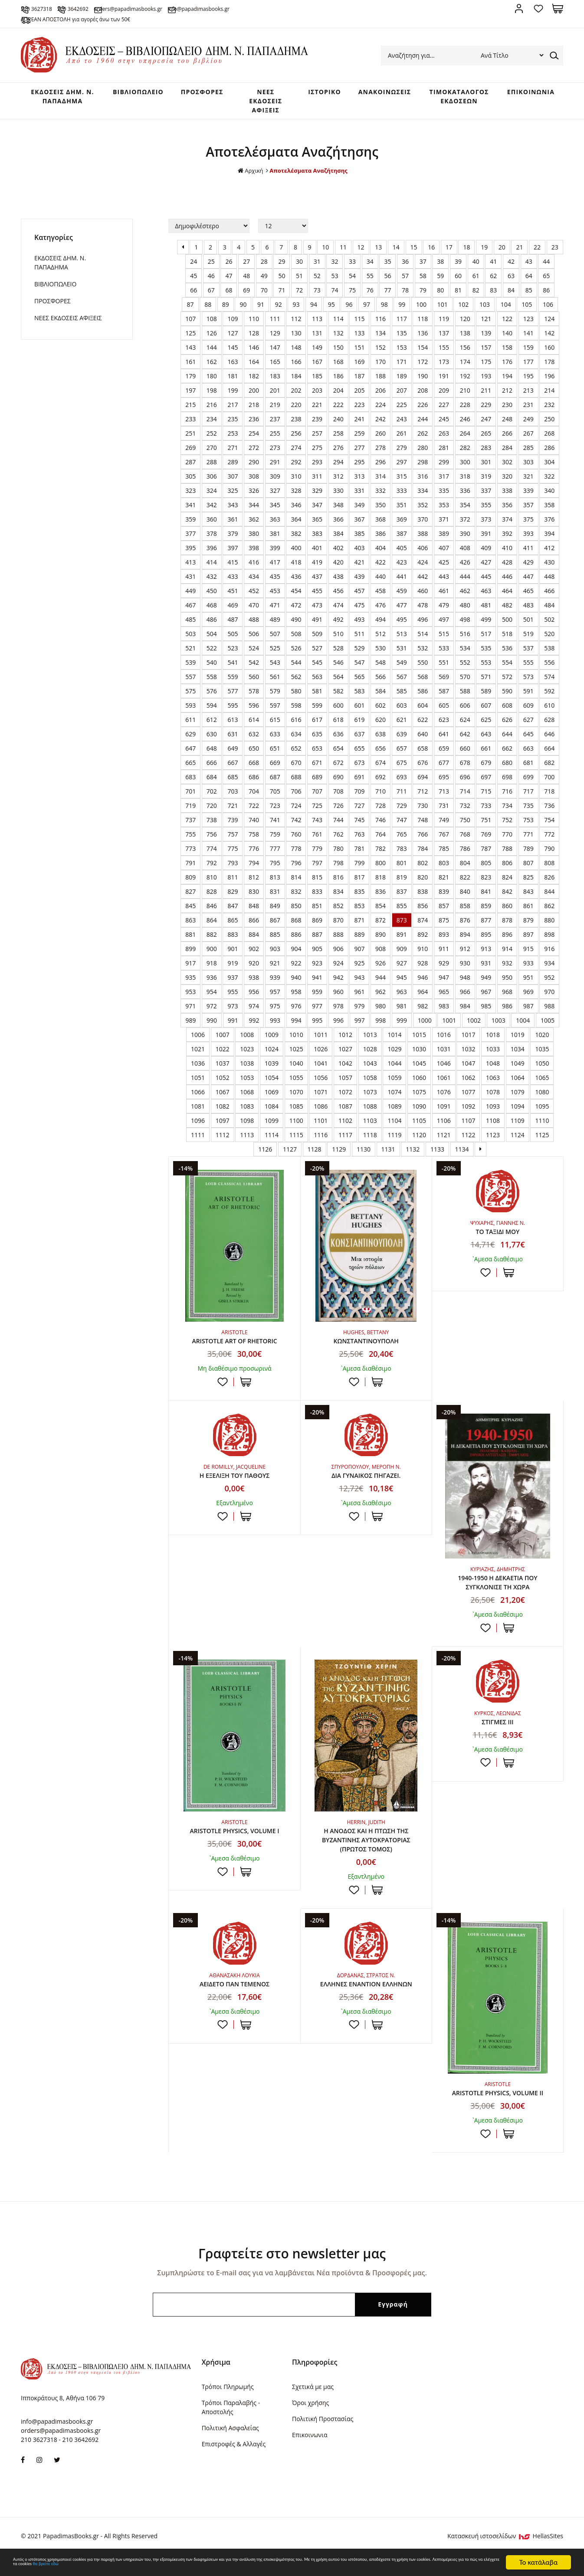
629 (190, 742)
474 (338, 614)
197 (190, 399)
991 (233, 1029)
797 (317, 871)
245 (444, 427)
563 (317, 685)
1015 (419, 1043)
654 (338, 757)
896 (507, 943)
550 (422, 671)
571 (486, 685)
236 (254, 427)
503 (190, 642)
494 (380, 628)
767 (444, 843)
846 (212, 914)
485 (190, 628)
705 (275, 800)
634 (296, 742)
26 (228, 270)
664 (549, 757)
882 (212, 943)
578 (254, 700)
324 (212, 499)
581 (317, 700)
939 (275, 986)
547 (359, 671)
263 (444, 442)
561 (275, 685)
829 (232, 900)
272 (254, 456)
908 (380, 957)
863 (190, 929)
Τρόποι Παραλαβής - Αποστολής (231, 2425)
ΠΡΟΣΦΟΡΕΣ (195, 95)
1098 (247, 1129)
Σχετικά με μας (313, 2404)
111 (275, 327)
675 (402, 771)
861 (528, 914)
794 (254, 871)
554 (507, 671)
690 (338, 785)
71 (281, 299)
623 (444, 728)
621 (402, 728)
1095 (542, 1115)
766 (422, 843)
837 (402, 900)
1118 (370, 1143)
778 (296, 857)
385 (359, 542)
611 (190, 728)
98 (384, 313)
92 (278, 313)
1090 (419, 1115)
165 (275, 370)
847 (232, 914)
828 (212, 900)
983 (444, 1015)
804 (465, 871)
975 (275, 1015)
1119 (394, 1143)
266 (507, 442)
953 (190, 1000)
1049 (518, 1072)
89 (225, 313)
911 (444, 957)
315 (402, 485)
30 (299, 270)
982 (422, 1015)
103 (484, 313)
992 (254, 1029)
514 (422, 642)
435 (275, 585)
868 (296, 929)
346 (296, 513)
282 (465, 456)
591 (528, 700)
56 (387, 284)
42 (511, 270)
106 (548, 313)
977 (317, 1015)
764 (380, 843)
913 (486, 957)
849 (275, 914)
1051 (198, 1086)
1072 (345, 1100)
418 (296, 571)
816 (338, 886)
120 (465, 327)
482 (507, 614)
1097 (223, 1129)
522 (212, 657)
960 (338, 1000)
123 (528, 327)
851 (317, 914)
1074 (394, 1100)
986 (507, 1015)
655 (359, 757)
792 (212, 871)
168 (338, 370)
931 (486, 972)
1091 (444, 1115)
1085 (296, 1115)
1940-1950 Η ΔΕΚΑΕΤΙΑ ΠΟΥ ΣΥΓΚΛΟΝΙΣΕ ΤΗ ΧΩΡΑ (497, 1594)
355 (486, 513)
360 (212, 528)
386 (380, 542)
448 (549, 585)
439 (359, 585)
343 (232, 513)
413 (190, 571)
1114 (272, 1143)
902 (254, 957)
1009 (272, 1043)
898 (549, 943)
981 (402, 1015)
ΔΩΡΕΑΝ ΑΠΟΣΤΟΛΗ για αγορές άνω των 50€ (104, 18)
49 (264, 284)
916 (549, 957)
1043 (370, 1072)
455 (317, 599)
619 (359, 728)
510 (338, 642)
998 (380, 1029)
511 (359, 642)
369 (402, 528)
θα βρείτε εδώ (393, 2566)
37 (423, 270)
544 (296, 671)
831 (275, 900)
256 (296, 442)
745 (359, 828)
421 (359, 571)
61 (475, 284)
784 (422, 857)
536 (507, 657)
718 (549, 800)
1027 (345, 1057)
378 (212, 542)
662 (507, 757)
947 (444, 986)
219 (275, 413)
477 (402, 614)
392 (507, 542)
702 (212, 800)
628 (549, 728)
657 (402, 757)
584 (380, 700)
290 (254, 470)
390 (465, 542)
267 (528, 442)
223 (359, 413)
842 (507, 900)
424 (422, 571)
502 (549, 628)
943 (359, 986)
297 (402, 470)
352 (422, 513)
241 (359, 427)
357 (528, 513)
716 (507, 800)
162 (212, 370)
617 (317, 728)
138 (465, 342)
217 (232, 413)
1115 (296, 1143)
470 (254, 614)
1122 (468, 1143)
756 (212, 843)
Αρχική (247, 179)
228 (465, 413)
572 (507, 685)
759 (275, 843)
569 (444, 685)
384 (338, 542)
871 (359, 929)
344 (254, 513)
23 (554, 256)
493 (359, 628)
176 (507, 370)
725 (317, 814)
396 (212, 556)
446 (507, 585)
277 (359, 456)
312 (338, 485)
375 (528, 528)
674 (380, 771)
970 (549, 1000)
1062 (468, 1086)
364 (296, 528)
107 (190, 327)
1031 (444, 1057)
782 (380, 857)
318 (465, 485)
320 (507, 485)
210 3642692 (110, 8)
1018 (493, 1043)
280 (422, 456)
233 (190, 427)
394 (549, 542)
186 (338, 385)
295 (359, 470)
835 (359, 900)
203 (317, 399)
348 (338, 513)
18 (466, 256)
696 (465, 785)
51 (299, 284)
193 (486, 385)
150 (338, 356)
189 (402, 385)
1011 (321, 1043)
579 (275, 700)
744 (338, 828)
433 (232, 585)
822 (465, 886)
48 (246, 284)
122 (507, 327)
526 (296, 657)
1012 (345, 1043)
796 (296, 871)
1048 (493, 1072)
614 (254, 728)
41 (493, 270)
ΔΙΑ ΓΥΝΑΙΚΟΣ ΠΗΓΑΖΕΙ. (366, 1486)
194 (507, 385)
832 (296, 900)
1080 (542, 1100)
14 (396, 256)
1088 (370, 1115)
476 (380, 614)
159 (528, 356)
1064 (518, 1086)
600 (338, 714)
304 (549, 470)
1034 (518, 1057)
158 (507, 356)
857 (444, 914)
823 (486, 886)
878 (507, 929)
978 (338, 1015)
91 (260, 313)
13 (378, 256)
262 (422, 442)
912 (465, 957)
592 (549, 700)
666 (212, 771)
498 (465, 628)
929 (444, 972)
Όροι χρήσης (310, 2420)
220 (296, 413)
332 (380, 499)
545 (317, 671)
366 (338, 528)
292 (296, 470)
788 (507, 857)
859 (486, 914)
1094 (518, 1115)
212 (507, 399)
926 (380, 972)
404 (380, 556)
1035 (542, 1057)
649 (232, 757)
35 (387, 270)
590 (507, 700)
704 (254, 800)
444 (465, 585)
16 (431, 256)
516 (465, 642)
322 (549, 485)
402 (338, 556)
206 (380, 399)
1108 (493, 1129)
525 (275, 657)
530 (380, 657)
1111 (198, 1143)
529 (359, 657)
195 (528, 385)
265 (486, 442)
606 (465, 714)
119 (444, 327)
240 (338, 427)
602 (380, 714)
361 (232, 528)
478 (422, 614)
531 (402, 657)
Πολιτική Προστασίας (322, 2436)
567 (402, 685)
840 (465, 900)
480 (465, 614)
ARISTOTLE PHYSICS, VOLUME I (234, 1844)
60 (458, 284)
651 (275, 757)
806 (507, 871)
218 (254, 413)
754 (549, 828)
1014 (394, 1043)
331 (359, 499)
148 (296, 356)
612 (212, 728)
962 (380, 1000)
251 (190, 442)
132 (338, 342)
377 (190, 542)
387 (402, 542)
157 (486, 356)
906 (338, 957)
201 (275, 399)
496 (422, 628)
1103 (370, 1129)
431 (190, 585)
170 (380, 370)
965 (444, 1000)
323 (190, 499)
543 (275, 671)
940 (296, 986)
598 (296, 714)
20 (502, 256)
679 (486, 771)
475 (359, 614)
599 (317, 714)
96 (348, 313)
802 (422, 871)
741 (275, 828)
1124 (518, 1143)
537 (528, 657)
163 (232, 370)
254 (254, 442)
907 (359, 957)
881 (190, 943)
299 (444, 470)
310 (296, 485)
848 (254, 914)
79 (423, 299)
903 (275, 957)
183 (275, 385)
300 (465, 470)
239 (317, 427)
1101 (321, 1129)
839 (444, 900)
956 (254, 1000)
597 (275, 714)
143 (190, 356)
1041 (321, 1072)
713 (444, 800)
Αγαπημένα (538, 8)
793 (232, 871)
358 (549, 513)
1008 (247, 1043)
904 (296, 957)
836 (380, 900)
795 (275, 871)
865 (232, 929)
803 (444, 871)
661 (486, 757)
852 (338, 914)
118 (422, 327)
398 (254, 556)
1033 (493, 1057)
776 (254, 857)
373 (486, 528)
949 (486, 986)
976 (296, 1015)
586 (422, 700)
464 (507, 599)
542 (254, 671)
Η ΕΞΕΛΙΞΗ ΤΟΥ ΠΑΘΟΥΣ (234, 1486)
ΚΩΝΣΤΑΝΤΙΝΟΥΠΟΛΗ (366, 1350)
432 (212, 585)
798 (338, 871)
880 (549, 929)
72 (299, 299)
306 (212, 485)
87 (190, 313)
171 (402, 370)
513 (402, 642)
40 (475, 270)
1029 (394, 1057)
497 (444, 628)
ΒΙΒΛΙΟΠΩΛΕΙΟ (126, 95)
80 (440, 299)
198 (212, 399)
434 (254, 585)
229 (486, 413)
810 (212, 886)
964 (422, 1000)
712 (422, 800)
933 (528, 972)
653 (317, 757)
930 (465, 972)
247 (486, 427)
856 (422, 914)
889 (359, 943)
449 (190, 599)
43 (528, 270)
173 (444, 370)
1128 (315, 1158)
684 (212, 785)
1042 (345, 1072)
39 (458, 270)
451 (232, 599)
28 (264, 270)
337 (486, 499)
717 (528, 800)
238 (296, 427)
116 (380, 327)
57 (405, 284)
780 (338, 857)
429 (528, 571)
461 (444, 599)
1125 (542, 1143)
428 (507, 571)
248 (507, 427)
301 (486, 470)
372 (465, 528)
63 (511, 284)
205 (359, 399)
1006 (198, 1043)
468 (212, 614)
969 (528, 1000)
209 (444, 399)
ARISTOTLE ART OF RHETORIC (234, 1350)
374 (507, 528)
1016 (444, 1043)
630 (212, 742)
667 (232, 771)
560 (254, 685)
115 (359, 327)
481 (486, 614)
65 (546, 284)
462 (465, 599)
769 (486, 843)
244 (422, 427)
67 (211, 299)
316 (422, 485)
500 (507, 628)
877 (486, 929)
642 (465, 742)
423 (402, 571)
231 (528, 413)
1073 (370, 1100)
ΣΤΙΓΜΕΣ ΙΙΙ (497, 1734)
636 (338, 742)
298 (422, 470)
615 (275, 728)
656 (380, 757)
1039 (272, 1072)
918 (212, 972)
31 (317, 270)
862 (549, 914)
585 (402, 700)
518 (507, 642)
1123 (493, 1143)
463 (486, 599)
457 (359, 599)
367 (359, 528)
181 (232, 385)
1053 (247, 1086)
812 (254, 886)
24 (193, 270)
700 (549, 785)
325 (232, 499)
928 (422, 972)
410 (507, 556)
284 (507, 456)
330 (338, 499)
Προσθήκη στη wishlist (223, 1391)
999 (402, 1029)
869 (317, 929)
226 (422, 413)
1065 (542, 1086)
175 (486, 370)
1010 (296, 1043)
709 (359, 800)
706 (296, 800)
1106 (444, 1129)
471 (275, 614)
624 (465, 728)
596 (254, 714)
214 (549, 399)
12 (361, 256)
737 (190, 828)
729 (402, 814)
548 (380, 671)
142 (549, 342)
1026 (321, 1057)
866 (254, 929)
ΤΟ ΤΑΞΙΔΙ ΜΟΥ (497, 1241)
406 (422, 556)
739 (232, 828)
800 (380, 871)
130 (296, 342)
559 (232, 685)
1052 (223, 1086)
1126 (265, 1158)
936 (212, 986)
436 (296, 585)
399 (275, 556)
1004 (523, 1029)
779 (317, 857)
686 (254, 785)
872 (380, 929)
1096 (198, 1129)
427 (486, 571)
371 (444, 528)
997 (359, 1029)
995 (317, 1029)
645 (528, 742)
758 (254, 843)
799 (359, 871)
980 (380, 1015)
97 (366, 313)
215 (190, 413)
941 (317, 986)
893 (444, 943)
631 (232, 742)
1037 (223, 1072)
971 (190, 1015)
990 (212, 1029)
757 (232, 843)
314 (380, 485)
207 (402, 399)
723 (275, 814)
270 (212, 456)
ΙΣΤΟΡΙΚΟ (309, 95)
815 (317, 886)
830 (254, 900)
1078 (493, 1100)
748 (422, 828)
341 (190, 513)
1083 (247, 1115)
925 (359, 972)
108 (212, 327)
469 (232, 614)
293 (317, 470)
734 (507, 814)
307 (232, 485)
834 (338, 900)
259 (359, 442)
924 (338, 972)
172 (422, 370)
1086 (321, 1115)
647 (190, 757)
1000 (425, 1029)
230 (507, 413)
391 (486, 542)
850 (296, 914)
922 (296, 972)
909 (402, 957)
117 (402, 327)
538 (549, 657)
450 (212, 599)
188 (380, 385)
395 (190, 556)
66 (193, 299)
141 (528, 342)
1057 (345, 1086)
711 (402, 800)
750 (465, 828)
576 (212, 700)
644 (507, 742)
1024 (272, 1057)
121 (486, 327)
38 (440, 270)
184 (296, 385)
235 (232, 427)
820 (422, 886)
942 (338, 986)
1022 (223, 1057)
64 (528, 284)
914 (507, 957)
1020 (542, 1043)
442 (422, 585)
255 (275, 442)
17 (449, 256)
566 (380, 685)
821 (444, 886)
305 (190, 485)
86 (546, 299)
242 (380, 427)
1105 (419, 1129)
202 (296, 399)
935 (190, 986)
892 (422, 943)
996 (338, 1029)
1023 (247, 1057)
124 (549, 327)
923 (317, 972)
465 (528, 599)
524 (254, 657)
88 (207, 313)
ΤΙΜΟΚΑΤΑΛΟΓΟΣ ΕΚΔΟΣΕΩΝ (452, 100)
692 (380, 785)
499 (486, 628)
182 (254, 385)
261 (402, 442)
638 (380, 742)
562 (296, 685)
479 (444, 614)
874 (422, 929)
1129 (339, 1158)
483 (528, 614)
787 (486, 857)
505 (232, 642)
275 (317, 456)
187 (359, 385)
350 (380, 513)
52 (317, 284)
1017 (468, 1043)
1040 (296, 1072)
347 (317, 513)
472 (296, 614)
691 (359, 785)
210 (465, 399)
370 (422, 528)
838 (422, 900)
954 (212, 1000)
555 (528, 671)
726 (338, 814)
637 (359, 742)
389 (444, 542)
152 (380, 356)
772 (549, 843)
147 (275, 356)
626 (507, 728)
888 (338, 943)
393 (528, 542)
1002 (474, 1029)
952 (549, 986)
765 (402, 843)
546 (338, 671)
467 (190, 614)
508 (296, 642)
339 (528, 499)
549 (402, 671)
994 (296, 1029)
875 (444, 929)
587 (444, 700)
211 (486, 399)
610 (549, 714)
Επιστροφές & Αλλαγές (234, 2462)
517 (486, 642)
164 (254, 370)
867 (275, 929)
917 (190, 972)
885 (275, 943)
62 (493, 284)
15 (413, 256)
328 (296, 499)
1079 (518, 1100)
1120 (419, 1143)
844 (549, 900)
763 (359, 843)
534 (465, 657)
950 (507, 986)
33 (352, 270)
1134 (462, 1158)
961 (359, 1000)
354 (465, 513)
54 (352, 284)
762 (338, 843)
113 (317, 327)
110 (254, 327)
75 (352, 299)
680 (507, 771)
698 (507, 785)
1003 (498, 1029)
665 (190, 771)
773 (190, 857)
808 (549, 871)
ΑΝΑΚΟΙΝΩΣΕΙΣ (372, 95)
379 (232, 542)
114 (338, 327)
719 (190, 814)
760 (296, 843)
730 (422, 814)
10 (325, 256)
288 (212, 470)
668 (254, 771)
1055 (296, 1086)
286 (549, 456)
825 (528, 886)
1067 (223, 1100)
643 (486, 742)
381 (275, 542)
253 (232, 442)
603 (402, 714)
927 (402, 972)
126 (212, 342)
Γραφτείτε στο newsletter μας (292, 2271)
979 (359, 1015)
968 (507, 1000)
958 (296, 1000)
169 (359, 370)
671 (317, 771)
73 (317, 299)
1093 (493, 1115)
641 (444, 742)
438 (338, 585)
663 (528, 757)
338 (507, 499)
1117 (345, 1143)
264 (465, 442)
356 (507, 513)
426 (465, 571)
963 (402, 1000)
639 (402, 742)
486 (212, 628)
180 (212, 385)
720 (212, 814)
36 (405, 270)
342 (212, 513)
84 (511, 299)
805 (486, 871)
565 (359, 685)
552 (465, 671)
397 (232, 556)
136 (422, 342)
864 (212, 929)
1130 (364, 1158)
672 (338, 771)
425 (444, 571)
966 (465, 1000)
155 (444, 356)
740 (254, 828)
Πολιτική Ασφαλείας (230, 2445)
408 (465, 556)
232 (549, 413)
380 (254, 542)
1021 (198, 1057)
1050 (542, 1072)
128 (254, 342)
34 (370, 270)
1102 (345, 1129)
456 (338, 599)
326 (254, 499)
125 (190, 342)
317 (444, 485)
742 (296, 828)
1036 (198, 1072)
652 (296, 757)
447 (528, 585)
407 (444, 556)
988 (549, 1015)
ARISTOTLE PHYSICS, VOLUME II (498, 2110)
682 (549, 771)
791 (190, 871)
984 (465, 1015)
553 (486, 671)
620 (380, 728)
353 (444, 513)
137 (444, 342)
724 (296, 814)
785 (444, 857)
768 (465, 843)
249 (528, 427)
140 (507, 342)
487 (232, 628)
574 (549, 685)
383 (317, 542)
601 (359, 714)
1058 (370, 1086)
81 (458, 299)
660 (465, 757)
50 (281, 284)
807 (528, 871)
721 (232, 814)
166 (296, 370)
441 (402, 585)
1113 (247, 1143)
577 (232, 700)
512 (380, 642)
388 (422, 542)
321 (528, 485)
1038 (247, 1072)
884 (254, 943)
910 (422, 957)
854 (380, 914)
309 (275, 485)
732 (465, 814)
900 (212, 957)
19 (484, 256)
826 (549, 886)
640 (422, 742)
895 (486, 943)
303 (528, 470)
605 (444, 714)
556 (549, 671)
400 (296, 556)
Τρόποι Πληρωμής (228, 2404)
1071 (321, 1100)
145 (232, 356)
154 (422, 356)
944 (380, 986)
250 (549, 427)
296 (380, 470)
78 (405, 299)
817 (359, 886)
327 (275, 499)
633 (275, 742)
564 (338, 685)
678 (465, 771)
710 (380, 800)
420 (338, 571)
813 (275, 886)
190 (422, 385)
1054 (272, 1086)
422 (380, 571)
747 (402, 828)
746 (380, 828)
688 (296, 785)
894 (465, 943)
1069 (272, 1100)
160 (549, 356)
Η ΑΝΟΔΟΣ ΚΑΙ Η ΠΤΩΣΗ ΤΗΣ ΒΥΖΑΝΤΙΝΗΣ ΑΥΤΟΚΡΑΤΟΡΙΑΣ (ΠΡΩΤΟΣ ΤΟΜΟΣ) (366, 1854)
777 (275, 857)
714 (465, 800)
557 (190, 685)
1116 (321, 1143)
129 (275, 342)
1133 (437, 1158)
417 (275, 571)
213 (528, 399)
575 (190, 700)
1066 (198, 1100)
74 (334, 299)
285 (528, 456)
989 (190, 1029)
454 (296, 599)
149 (317, 356)
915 (528, 957)
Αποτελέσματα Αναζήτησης (309, 179)
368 (380, 528)
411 (528, 556)
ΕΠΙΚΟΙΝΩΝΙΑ (529, 95)
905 (317, 957)
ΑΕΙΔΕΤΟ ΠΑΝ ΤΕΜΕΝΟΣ (234, 2000)
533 (444, 657)
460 (422, 599)
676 (422, 771)
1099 (272, 1129)
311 (317, 485)
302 (507, 470)
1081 (198, 1115)
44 (546, 270)
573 (528, 685)
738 (212, 828)
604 (422, 714)
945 (402, 986)
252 (212, 442)
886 (296, 943)
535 (486, 657)
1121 (444, 1143)
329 (317, 499)
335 (444, 499)
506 (254, 642)
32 (334, 270)
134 (380, 342)
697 (486, 785)
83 (493, 299)
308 (254, 485)
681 (528, 771)
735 (528, 814)
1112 (223, 1143)
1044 (394, 1072)
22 (537, 256)
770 (507, 843)
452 (254, 599)
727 (359, 814)
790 (549, 857)
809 (190, 886)
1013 (370, 1043)
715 (486, 800)
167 (317, 370)
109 (232, 327)
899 (190, 957)
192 (465, 385)
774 (212, 857)
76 (370, 299)
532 (422, 657)
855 (402, 914)
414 (212, 571)
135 (402, 342)
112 (296, 327)
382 (296, 542)
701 (190, 800)
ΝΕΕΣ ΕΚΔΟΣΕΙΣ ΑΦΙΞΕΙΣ (255, 104)
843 (528, 900)
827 (190, 900)
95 (331, 313)
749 (444, 828)
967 (486, 1000)
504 (212, 642)
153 (402, 356)
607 (486, 714)
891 (402, 943)
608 (507, 714)
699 (528, 785)
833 (317, 900)
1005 (547, 1029)
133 (359, 342)
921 (275, 972)
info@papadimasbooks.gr (295, 8)
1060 (419, 1086)
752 (507, 828)
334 (422, 499)
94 (313, 313)
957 (275, 1000)
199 (232, 399)
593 (190, 714)
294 (338, 470)
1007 (223, 1043)
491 (317, 628)
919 (232, 972)
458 (380, 599)
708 (338, 800)
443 (444, 585)
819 (402, 886)
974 (254, 1015)
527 (317, 657)
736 (549, 814)
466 (549, 599)
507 (275, 642)
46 (211, 284)
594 (212, 714)
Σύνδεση (518, 8)
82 (475, 299)
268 (549, 442)
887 (317, 943)
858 (465, 914)
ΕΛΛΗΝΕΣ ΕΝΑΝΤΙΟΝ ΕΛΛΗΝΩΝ (366, 2006)
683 (190, 785)
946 (422, 986)
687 (275, 785)
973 (232, 1015)
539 (190, 671)
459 (402, 599)
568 (422, 685)
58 (423, 284)
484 (549, 614)
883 (232, 943)
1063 (493, 1086)
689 (317, 785)
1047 (468, 1072)
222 (338, 413)
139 (486, 342)
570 (465, 685)
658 (422, 757)
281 (444, 456)
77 (387, 299)
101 (442, 313)
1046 (444, 1072)
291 (275, 470)
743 (317, 828)
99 (401, 313)
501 (528, 628)
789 (528, 857)
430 (549, 571)
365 (317, 528)
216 (212, 413)
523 (232, 657)
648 (212, 757)
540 (212, 671)
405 (402, 556)
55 (370, 284)
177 (528, 370)
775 (232, 857)
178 (549, 370)
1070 (296, 1100)
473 (317, 614)
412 (549, 556)
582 (338, 700)
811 (232, 886)
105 (527, 313)
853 (359, 914)
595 (232, 714)
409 (486, 556)
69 (246, 299)
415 (232, 571)
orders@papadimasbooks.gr (192, 8)
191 (444, 385)
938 (254, 986)
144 (212, 356)
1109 (518, 1129)
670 (296, 771)
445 (486, 585)
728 (380, 814)
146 (254, 356)
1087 (345, 1115)
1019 (518, 1043)
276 (338, 456)
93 (295, 313)
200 (254, 399)
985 (486, 1015)
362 (254, 528)
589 (486, 700)
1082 (223, 1115)
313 (359, 485)
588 (465, 700)
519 (528, 642)
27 (246, 270)
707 (317, 800)
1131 (388, 1158)
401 (317, 556)
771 (528, 843)
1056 (321, 1086)
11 (343, 256)
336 (465, 499)
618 (338, 728)
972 (212, 1015)
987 (528, 1015)
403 (359, 556)
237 (275, 427)
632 (254, 742)
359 (190, 528)
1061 (444, 1086)
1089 (394, 1115)
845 (190, 914)
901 (232, 957)
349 (359, 513)
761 (317, 843)
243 (402, 427)
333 (402, 499)
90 (243, 313)
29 (281, 270)
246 (465, 427)
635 (317, 742)
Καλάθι (557, 8)
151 (359, 356)
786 (465, 857)
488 (254, 628)
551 (444, 671)
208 (422, 399)
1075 (419, 1100)
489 (275, 628)
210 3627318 (52, 8)
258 (338, 442)
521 (190, 657)
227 (444, 413)
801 (402, 871)
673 (359, 771)
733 (486, 814)
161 (190, 370)
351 (402, 513)
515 (444, 642)
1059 (394, 1086)
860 (507, 914)
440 (380, 585)
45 (193, 284)
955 (232, 1000)
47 (228, 284)
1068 (247, 1100)
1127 (290, 1158)
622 (422, 728)
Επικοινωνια (309, 2452)
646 (549, 742)
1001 (449, 1029)
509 (317, 642)
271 (232, 456)
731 (444, 814)
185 (317, 385)
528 (338, 657)
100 (421, 313)
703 (232, 800)
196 (549, 385)
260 (380, 442)
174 (465, 370)
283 (486, 456)
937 (232, 986)
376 (549, 528)
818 (380, 886)
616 (296, 728)
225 (402, 413)
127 (232, 342)
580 (296, 700)
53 (334, 284)
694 (422, 785)
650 (254, 757)
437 (317, 585)
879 (528, 929)
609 (528, 714)
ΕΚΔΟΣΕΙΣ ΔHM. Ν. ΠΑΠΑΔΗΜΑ (55, 104)
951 (528, 986)
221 (317, 413)
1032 (468, 1057)
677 (444, 771)
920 (254, 972)
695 (444, 785)
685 (232, 785)
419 (317, 571)
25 (211, 270)
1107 (468, 1129)
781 (359, 857)
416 (254, 571)
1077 (468, 1100)
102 (463, 313)
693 (402, 785)
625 (486, 728)
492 (338, 628)
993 (275, 1029)
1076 (444, 1100)
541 (232, 671)
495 (402, 628)
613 (232, 728)
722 (254, 814)
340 (549, 499)
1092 (468, 1115)
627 (528, 728)
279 (402, 456)
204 (338, 399)
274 (296, 456)
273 (275, 456)
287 (190, 470)
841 (486, 900)
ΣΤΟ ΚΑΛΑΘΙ (246, 1391)
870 (338, 929)
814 (296, 886)
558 (212, 685)
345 (275, 513)
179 (190, 385)
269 (190, 456)
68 (228, 299)
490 (296, 628)
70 (264, 299)
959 (317, 1000)
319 (486, 485)
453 (275, 599)
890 (380, 943)
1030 (419, 1057)
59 (440, 284)
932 (507, 972)
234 (212, 427)
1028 (370, 1057)
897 (528, 943)
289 (232, 470)
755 (190, 843)
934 (549, 972)
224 (380, 413)
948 (465, 986)
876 (465, 929)
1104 (394, 1129)
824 (507, 886)
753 (528, 828)
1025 (296, 1057)
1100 (296, 1129)
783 (402, 857)
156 (465, 356)
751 (486, 828)
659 (444, 757)
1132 (413, 1158)
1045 (419, 1072)
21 (519, 256)
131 (317, 342)
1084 (272, 1115)
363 (275, 528)
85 (528, 299)
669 (275, 771)
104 (506, 313)
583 (359, 700)
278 (380, 456)
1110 (542, 1129)
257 (317, 442)
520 (549, 642)
